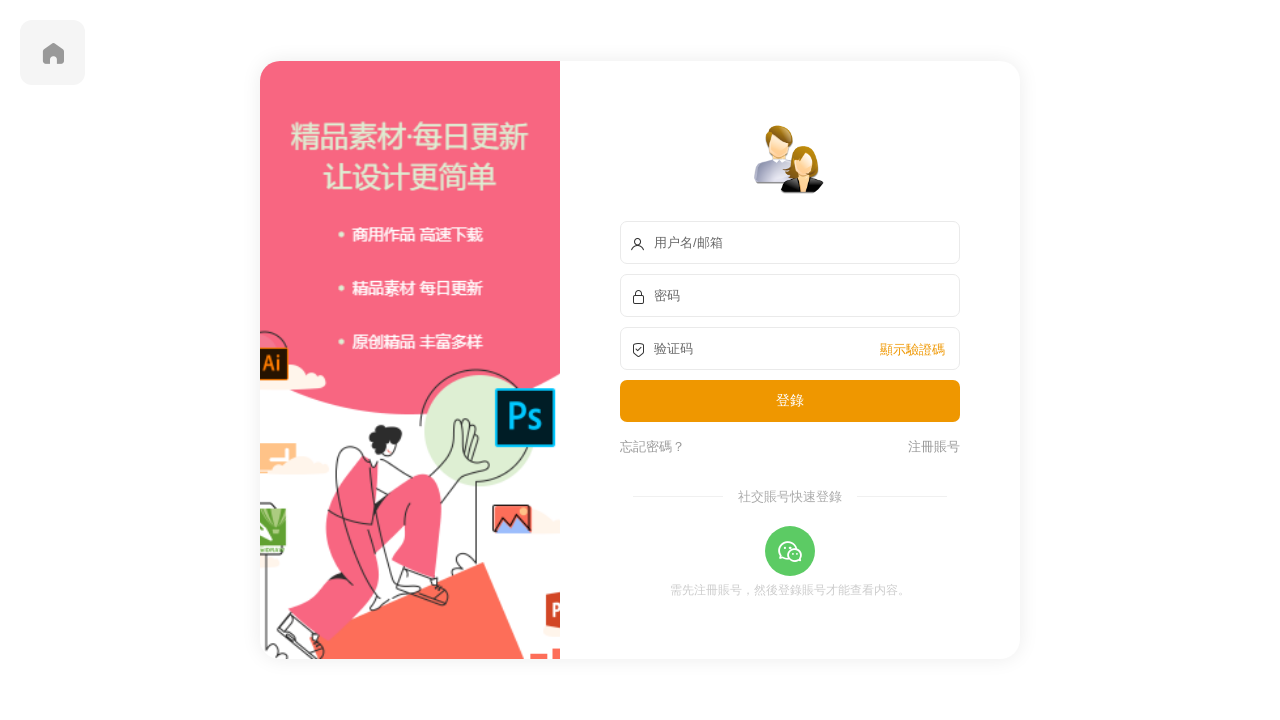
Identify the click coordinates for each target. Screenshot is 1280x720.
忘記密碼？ (652, 446)
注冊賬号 (930, 446)
